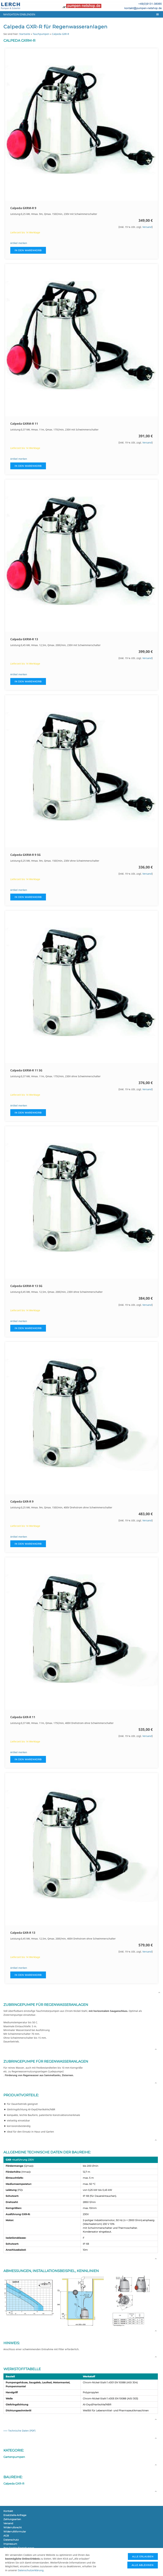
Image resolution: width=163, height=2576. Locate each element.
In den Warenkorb (28, 250)
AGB (6, 2535)
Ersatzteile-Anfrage (14, 2515)
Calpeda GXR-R (60, 34)
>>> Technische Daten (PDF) (19, 2430)
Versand (147, 227)
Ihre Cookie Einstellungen (18, 2548)
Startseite (24, 34)
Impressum (10, 2543)
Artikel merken (18, 243)
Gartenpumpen (14, 2457)
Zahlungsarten (12, 2519)
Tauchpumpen (41, 34)
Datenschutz (11, 2539)
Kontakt (8, 2511)
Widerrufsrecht (12, 2527)
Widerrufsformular (14, 2531)
